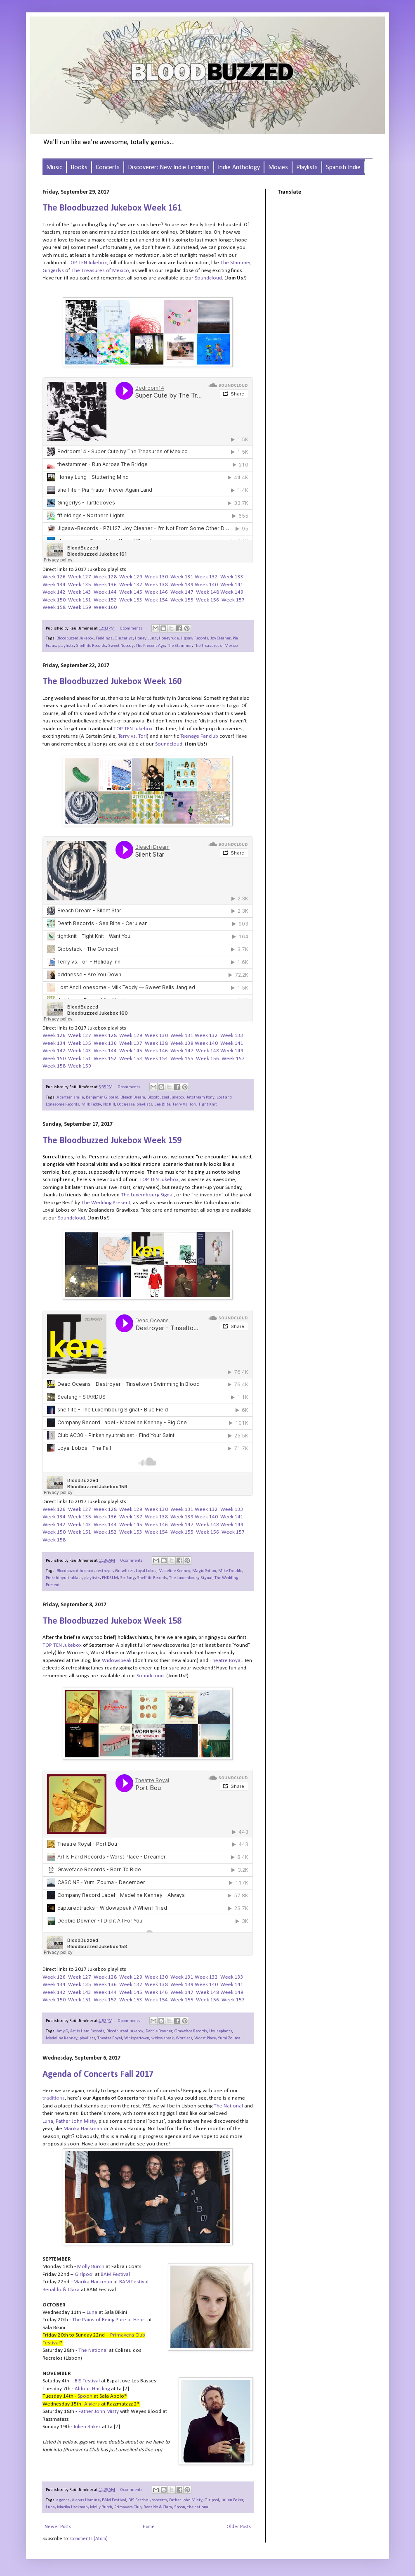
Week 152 (105, 600)
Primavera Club (127, 2507)
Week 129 (130, 577)
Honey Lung (146, 638)
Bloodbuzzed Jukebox (75, 638)
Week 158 (54, 607)
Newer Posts (58, 2526)
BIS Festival (139, 2500)
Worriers (184, 2038)
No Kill (109, 1104)
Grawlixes (124, 1571)
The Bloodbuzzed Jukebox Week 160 (112, 682)
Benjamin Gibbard (102, 1097)
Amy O (62, 2031)
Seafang (127, 1578)
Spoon (179, 2507)
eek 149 (234, 592)
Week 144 (105, 592)
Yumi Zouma (229, 2038)
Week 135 (79, 584)
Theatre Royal (109, 2038)
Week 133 (231, 577)
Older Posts (238, 2526)
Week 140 (206, 584)
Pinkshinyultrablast (64, 1578)
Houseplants (220, 2031)
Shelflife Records (91, 646)
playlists (66, 646)
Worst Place (205, 2038)
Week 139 (181, 584)
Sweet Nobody (121, 646)
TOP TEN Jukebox (87, 262)
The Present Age (150, 646)
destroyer (104, 1571)
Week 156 (207, 600)
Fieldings (104, 638)
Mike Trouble (230, 1571)
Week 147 (181, 592)
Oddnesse (125, 1104)
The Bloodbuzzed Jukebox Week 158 (112, 1621)
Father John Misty (186, 2500)
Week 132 (206, 577)
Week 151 (79, 600)
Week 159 (79, 607)
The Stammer (179, 646)
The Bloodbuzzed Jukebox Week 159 (112, 1141)
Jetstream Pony (200, 1097)
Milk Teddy (91, 1104)
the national (198, 2507)
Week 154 (156, 600)
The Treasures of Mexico (216, 646)
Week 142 (54, 592)
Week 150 (54, 600)
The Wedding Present (105, 1202)
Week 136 (105, 584)
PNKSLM (110, 1578)
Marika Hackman (72, 2507)
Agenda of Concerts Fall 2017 (97, 2074)
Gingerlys (124, 638)
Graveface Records (190, 2031)
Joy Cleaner (220, 638)
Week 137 (130, 584)
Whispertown (136, 2038)
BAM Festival (114, 2500)
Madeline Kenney (174, 1571)
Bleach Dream (132, 1097)
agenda (63, 2500)
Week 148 (207, 592)
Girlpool (212, 2500)
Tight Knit (207, 1104)
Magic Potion (204, 1571)
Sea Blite (162, 1104)
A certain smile (70, 1097)
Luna (50, 2507)
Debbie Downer (159, 2031)
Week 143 (79, 592)
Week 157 (233, 600)
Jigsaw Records (194, 638)
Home (149, 2526)
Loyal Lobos (146, 1571)
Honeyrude (169, 638)
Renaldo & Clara (158, 2507)
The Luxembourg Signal (190, 1578)
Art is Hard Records (87, 2031)
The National (228, 2106)
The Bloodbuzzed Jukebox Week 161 (112, 208)
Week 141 (231, 584)
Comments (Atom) (89, 2538)
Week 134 (54, 584)
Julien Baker (232, 2500)
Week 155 (181, 600)
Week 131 (181, 577)
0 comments (131, 628)
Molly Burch (101, 2507)
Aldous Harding (86, 2500)
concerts (159, 2500)
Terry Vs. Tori (184, 1104)
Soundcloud (208, 278)
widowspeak (162, 2038)
